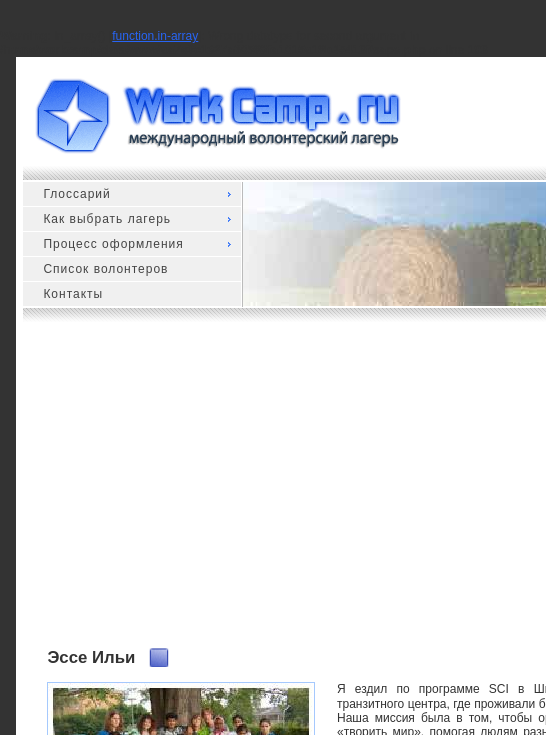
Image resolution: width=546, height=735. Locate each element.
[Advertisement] (296, 493)
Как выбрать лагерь (107, 219)
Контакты (73, 294)
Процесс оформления (113, 244)
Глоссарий (76, 194)
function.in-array (155, 36)
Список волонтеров (105, 269)
